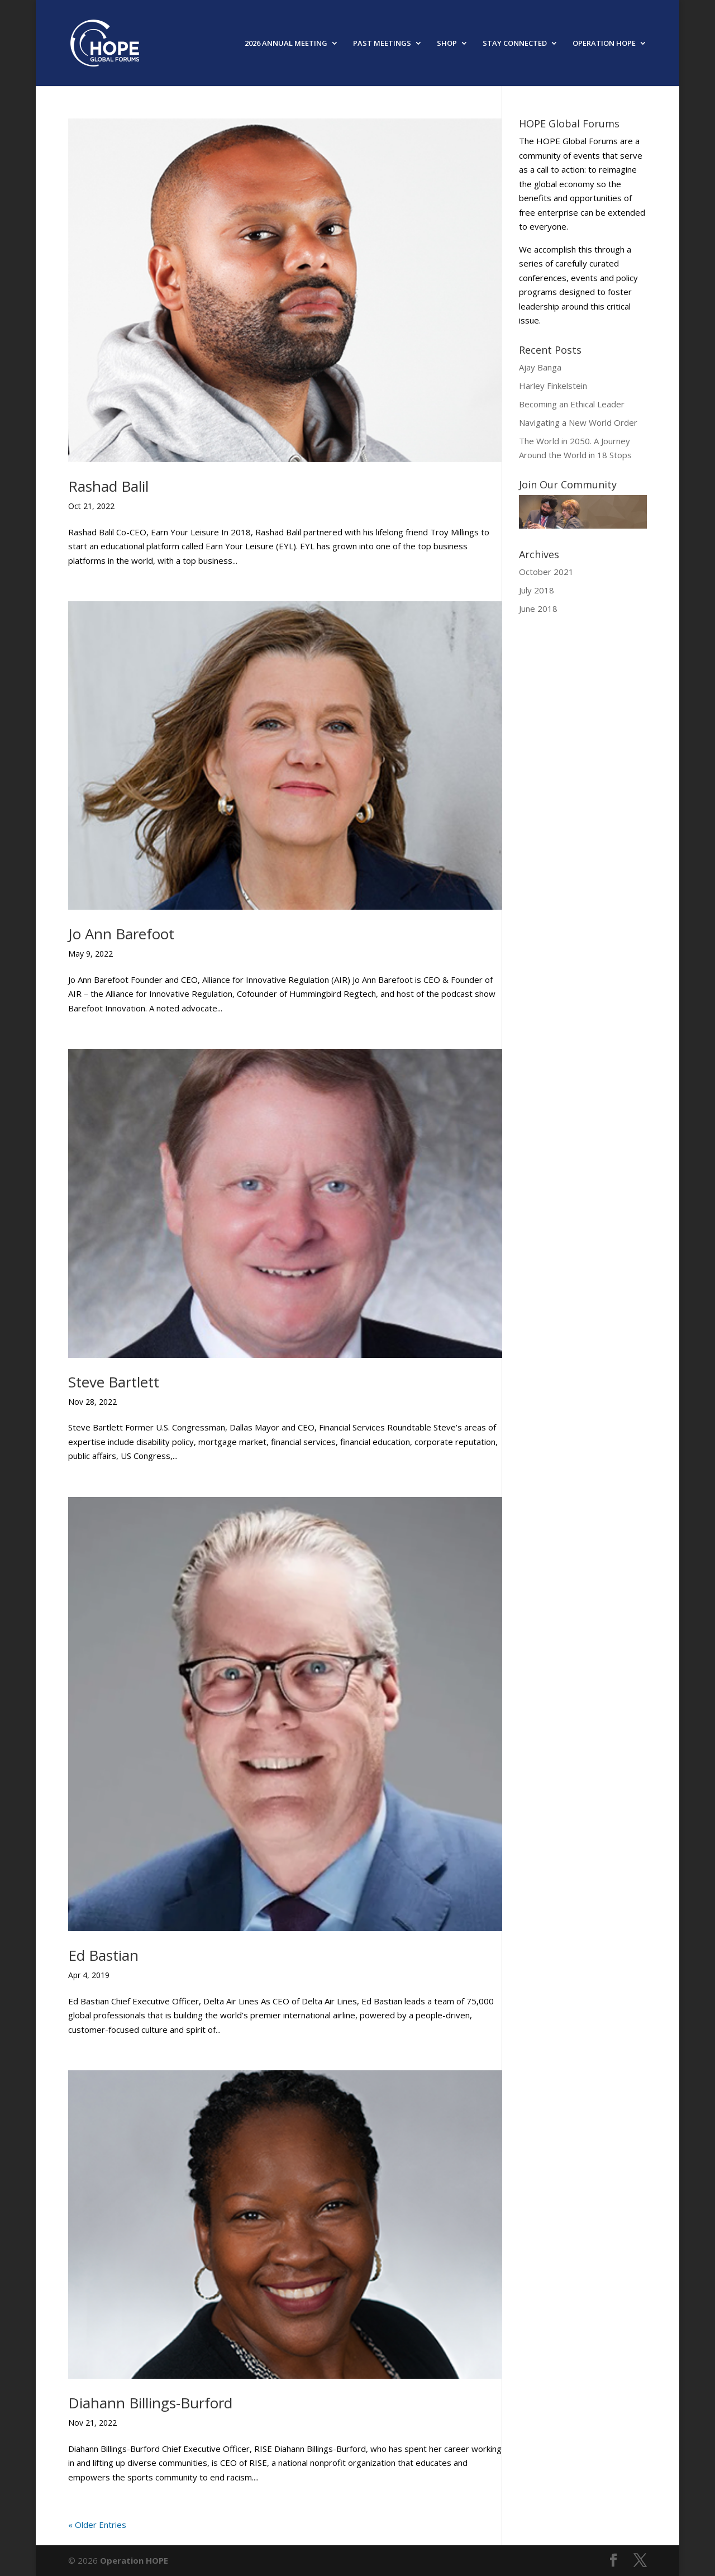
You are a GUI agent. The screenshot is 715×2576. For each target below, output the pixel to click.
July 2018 (536, 590)
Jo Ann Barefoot (121, 934)
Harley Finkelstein (553, 385)
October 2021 (546, 571)
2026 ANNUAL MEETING (286, 43)
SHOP (447, 43)
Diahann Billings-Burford (150, 2403)
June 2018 (538, 608)
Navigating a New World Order (578, 422)
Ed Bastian (103, 1955)
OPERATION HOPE (604, 43)
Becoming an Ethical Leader (572, 404)
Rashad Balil (108, 486)
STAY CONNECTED (515, 43)
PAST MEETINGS (382, 43)
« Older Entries (97, 2524)
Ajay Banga (540, 367)
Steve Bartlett (113, 1382)
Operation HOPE (134, 2560)
